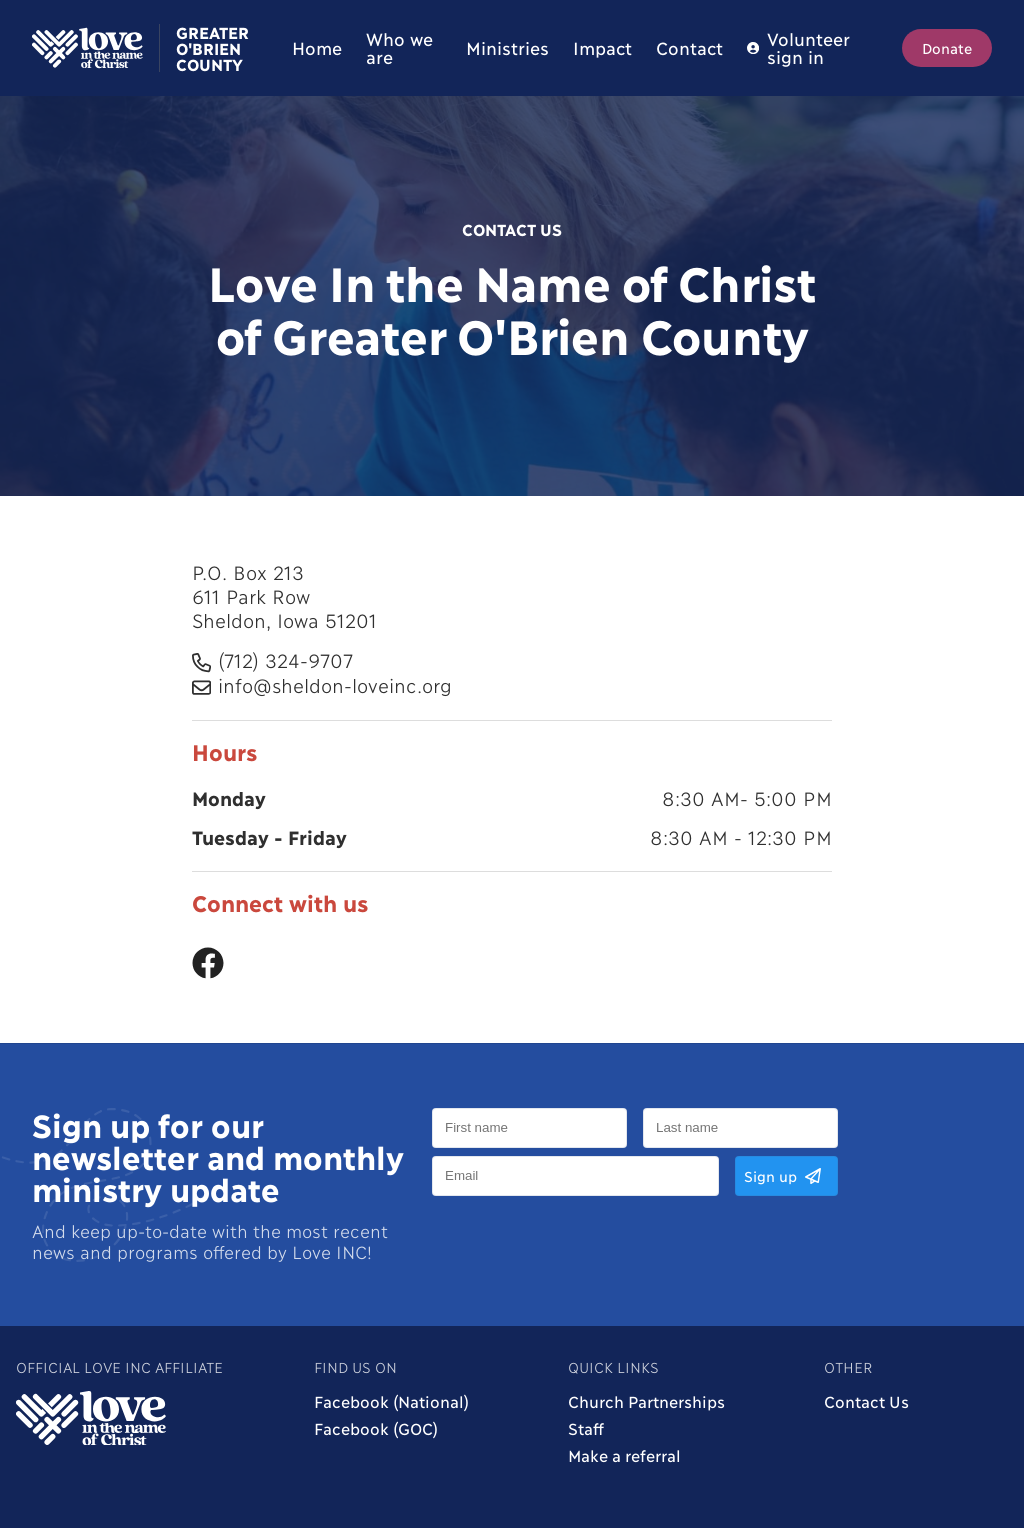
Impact (602, 48)
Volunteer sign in (798, 47)
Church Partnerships (646, 1400)
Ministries (507, 48)
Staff (586, 1427)
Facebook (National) (391, 1400)
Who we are (399, 47)
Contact (689, 48)
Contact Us (866, 1400)
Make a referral (624, 1454)
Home (317, 48)
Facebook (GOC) (376, 1427)
